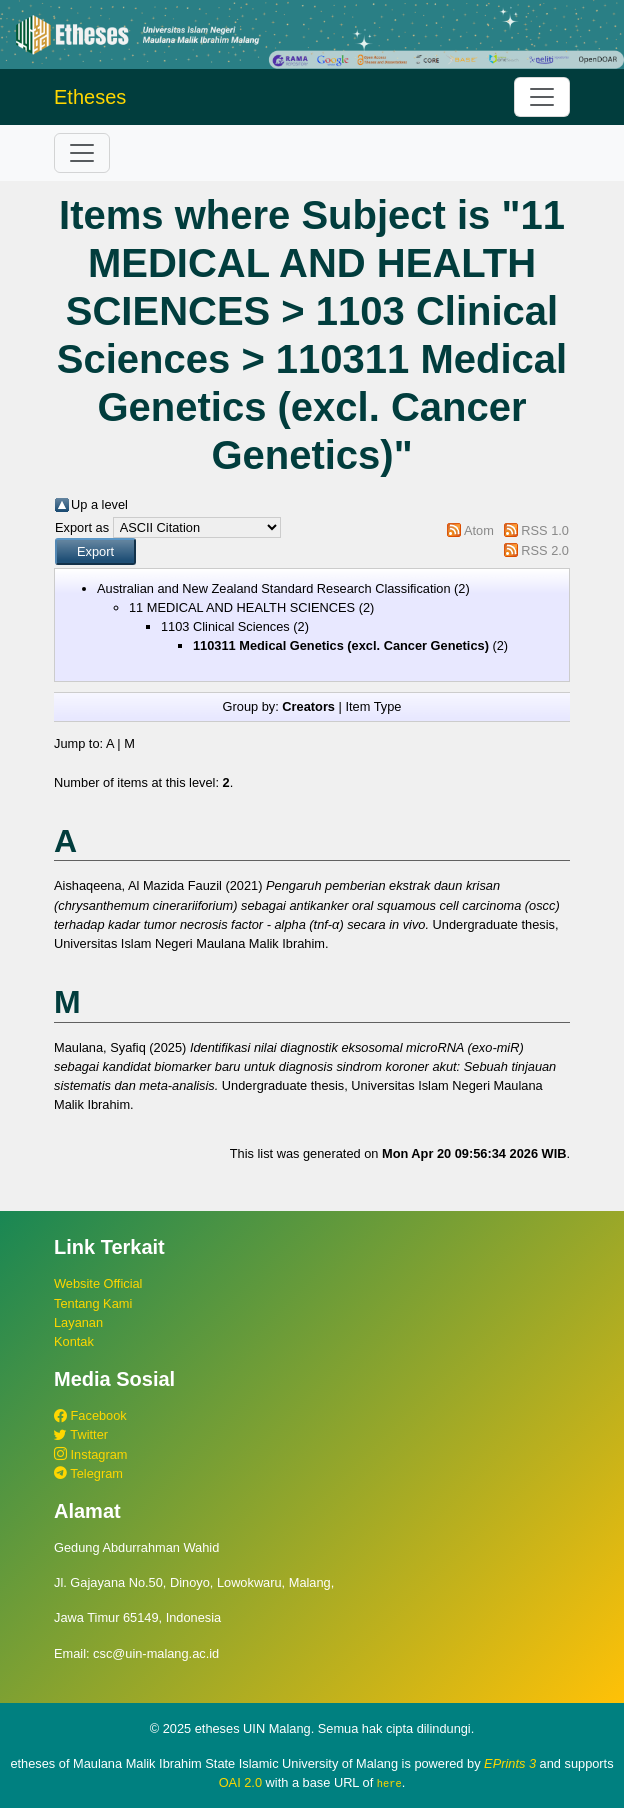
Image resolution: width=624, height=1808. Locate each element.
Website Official (98, 1283)
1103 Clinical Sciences (225, 626)
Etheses (90, 97)
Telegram (88, 1473)
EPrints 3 (510, 1763)
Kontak (74, 1341)
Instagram (90, 1454)
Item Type (373, 706)
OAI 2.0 (240, 1782)
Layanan (78, 1322)
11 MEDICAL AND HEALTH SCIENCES (242, 607)
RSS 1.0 (545, 530)
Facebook (90, 1415)
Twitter (81, 1434)
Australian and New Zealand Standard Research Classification (274, 588)
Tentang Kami (93, 1303)
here (389, 1783)
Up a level (99, 504)
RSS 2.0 (545, 550)
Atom (479, 530)
